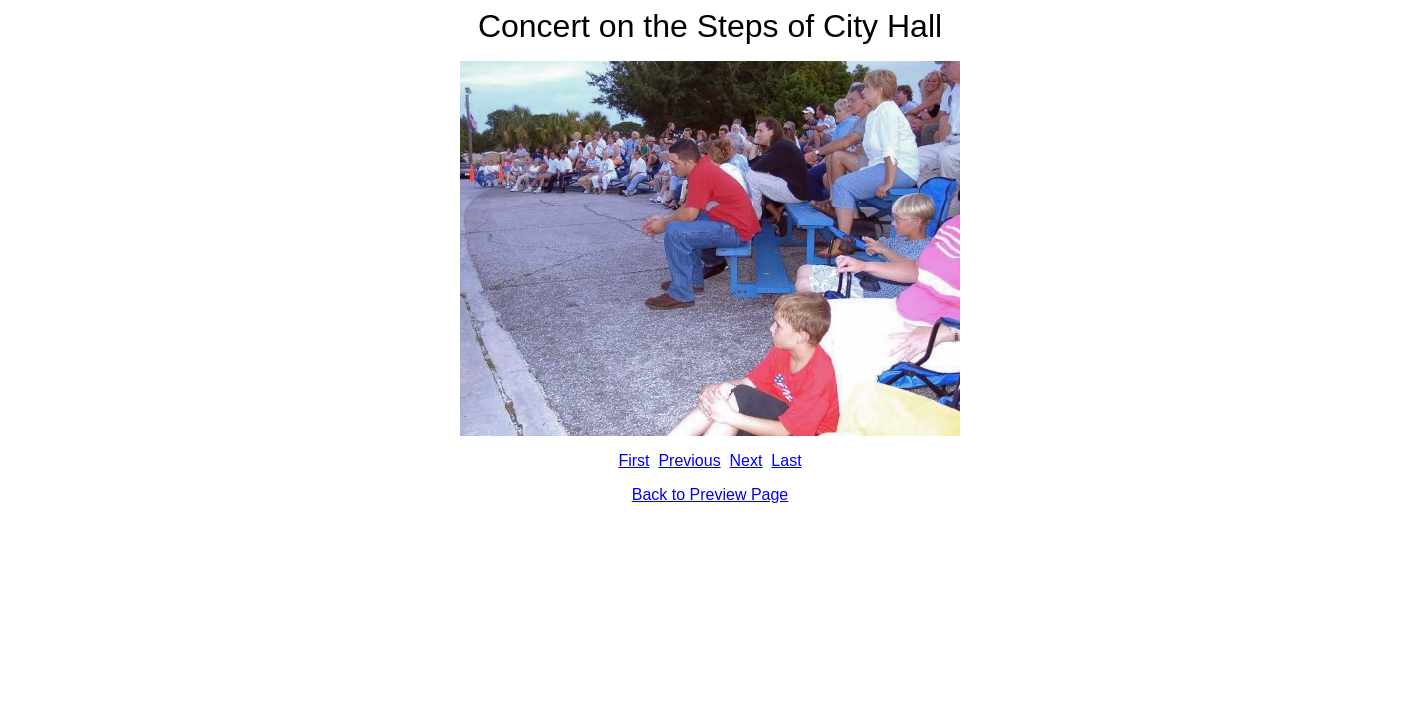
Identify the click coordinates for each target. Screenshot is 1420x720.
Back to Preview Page (710, 494)
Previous (689, 460)
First (633, 460)
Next (746, 460)
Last (786, 460)
